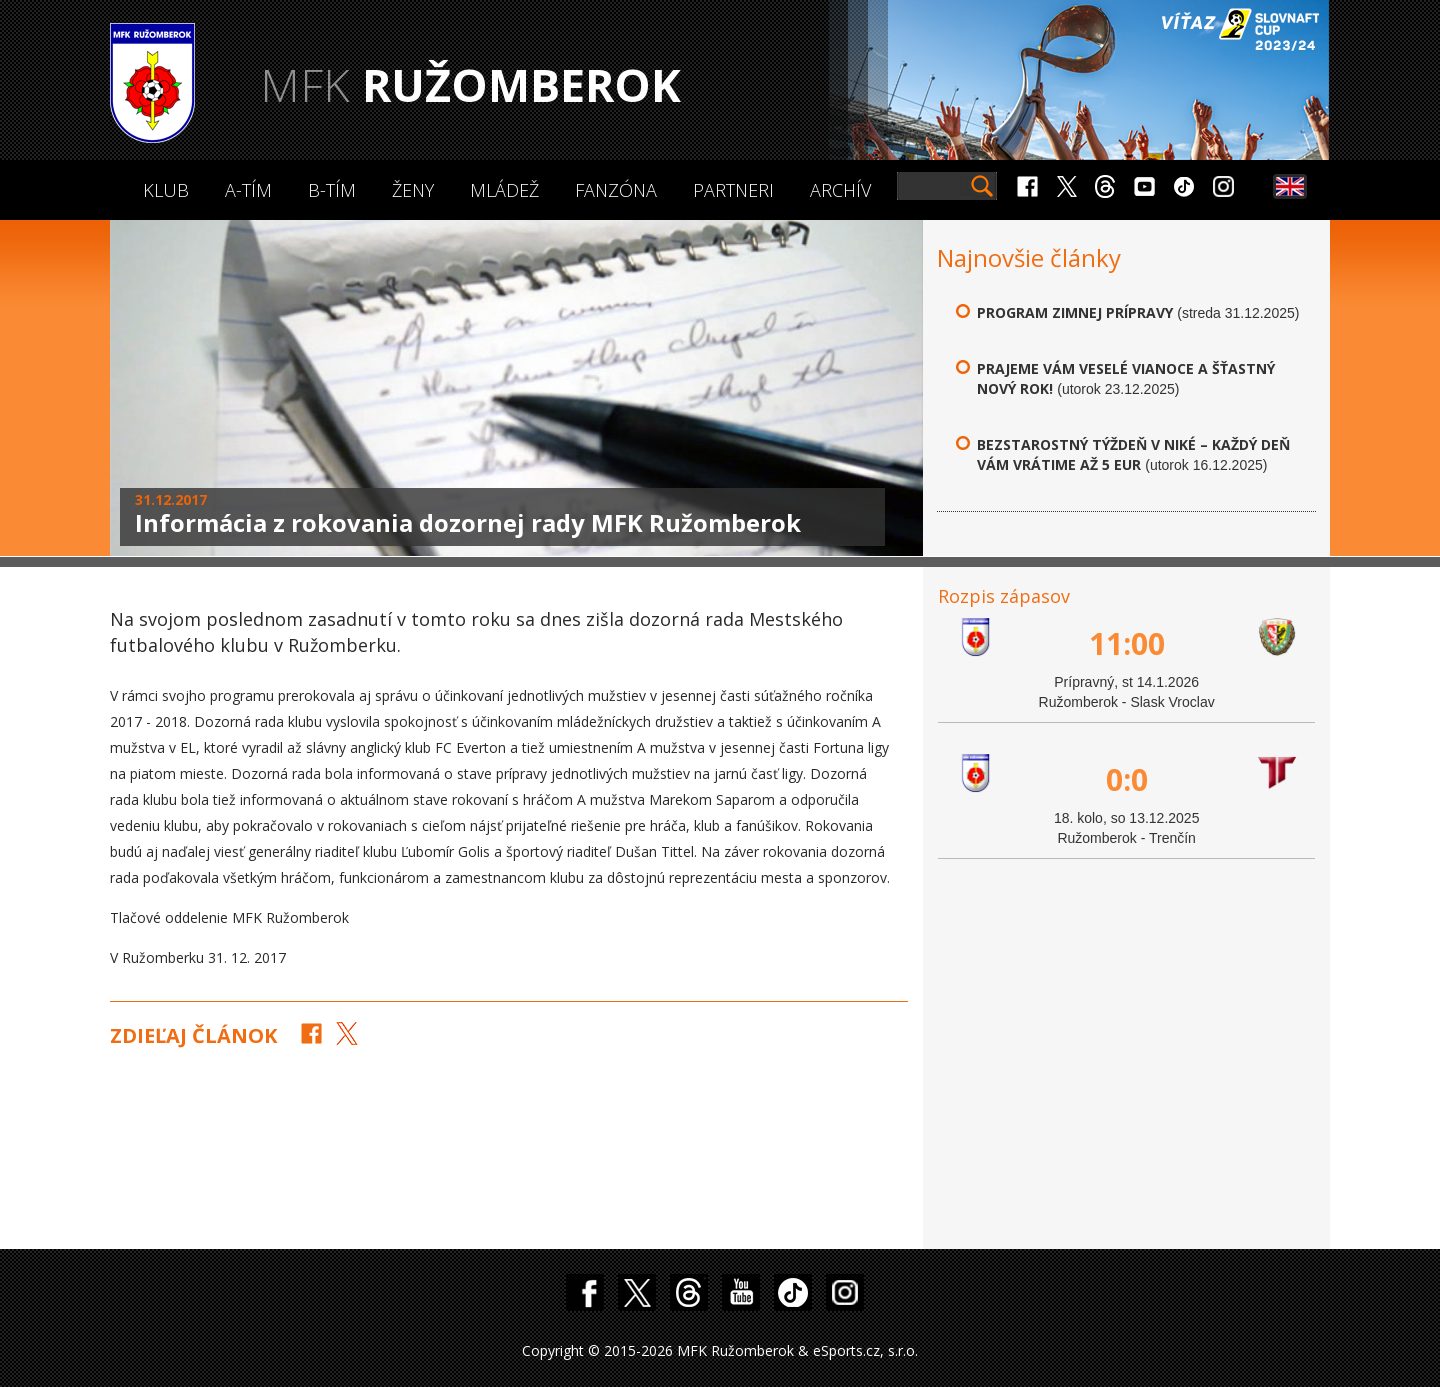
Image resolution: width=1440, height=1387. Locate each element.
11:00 (1127, 643)
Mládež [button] (504, 190)
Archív (840, 190)
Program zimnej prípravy (1075, 312)
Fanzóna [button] (616, 190)
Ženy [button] (413, 190)
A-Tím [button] (248, 190)
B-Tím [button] (332, 190)
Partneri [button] (733, 190)
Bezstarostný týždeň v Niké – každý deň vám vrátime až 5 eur (1133, 454)
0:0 (1127, 779)
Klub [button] (166, 190)
